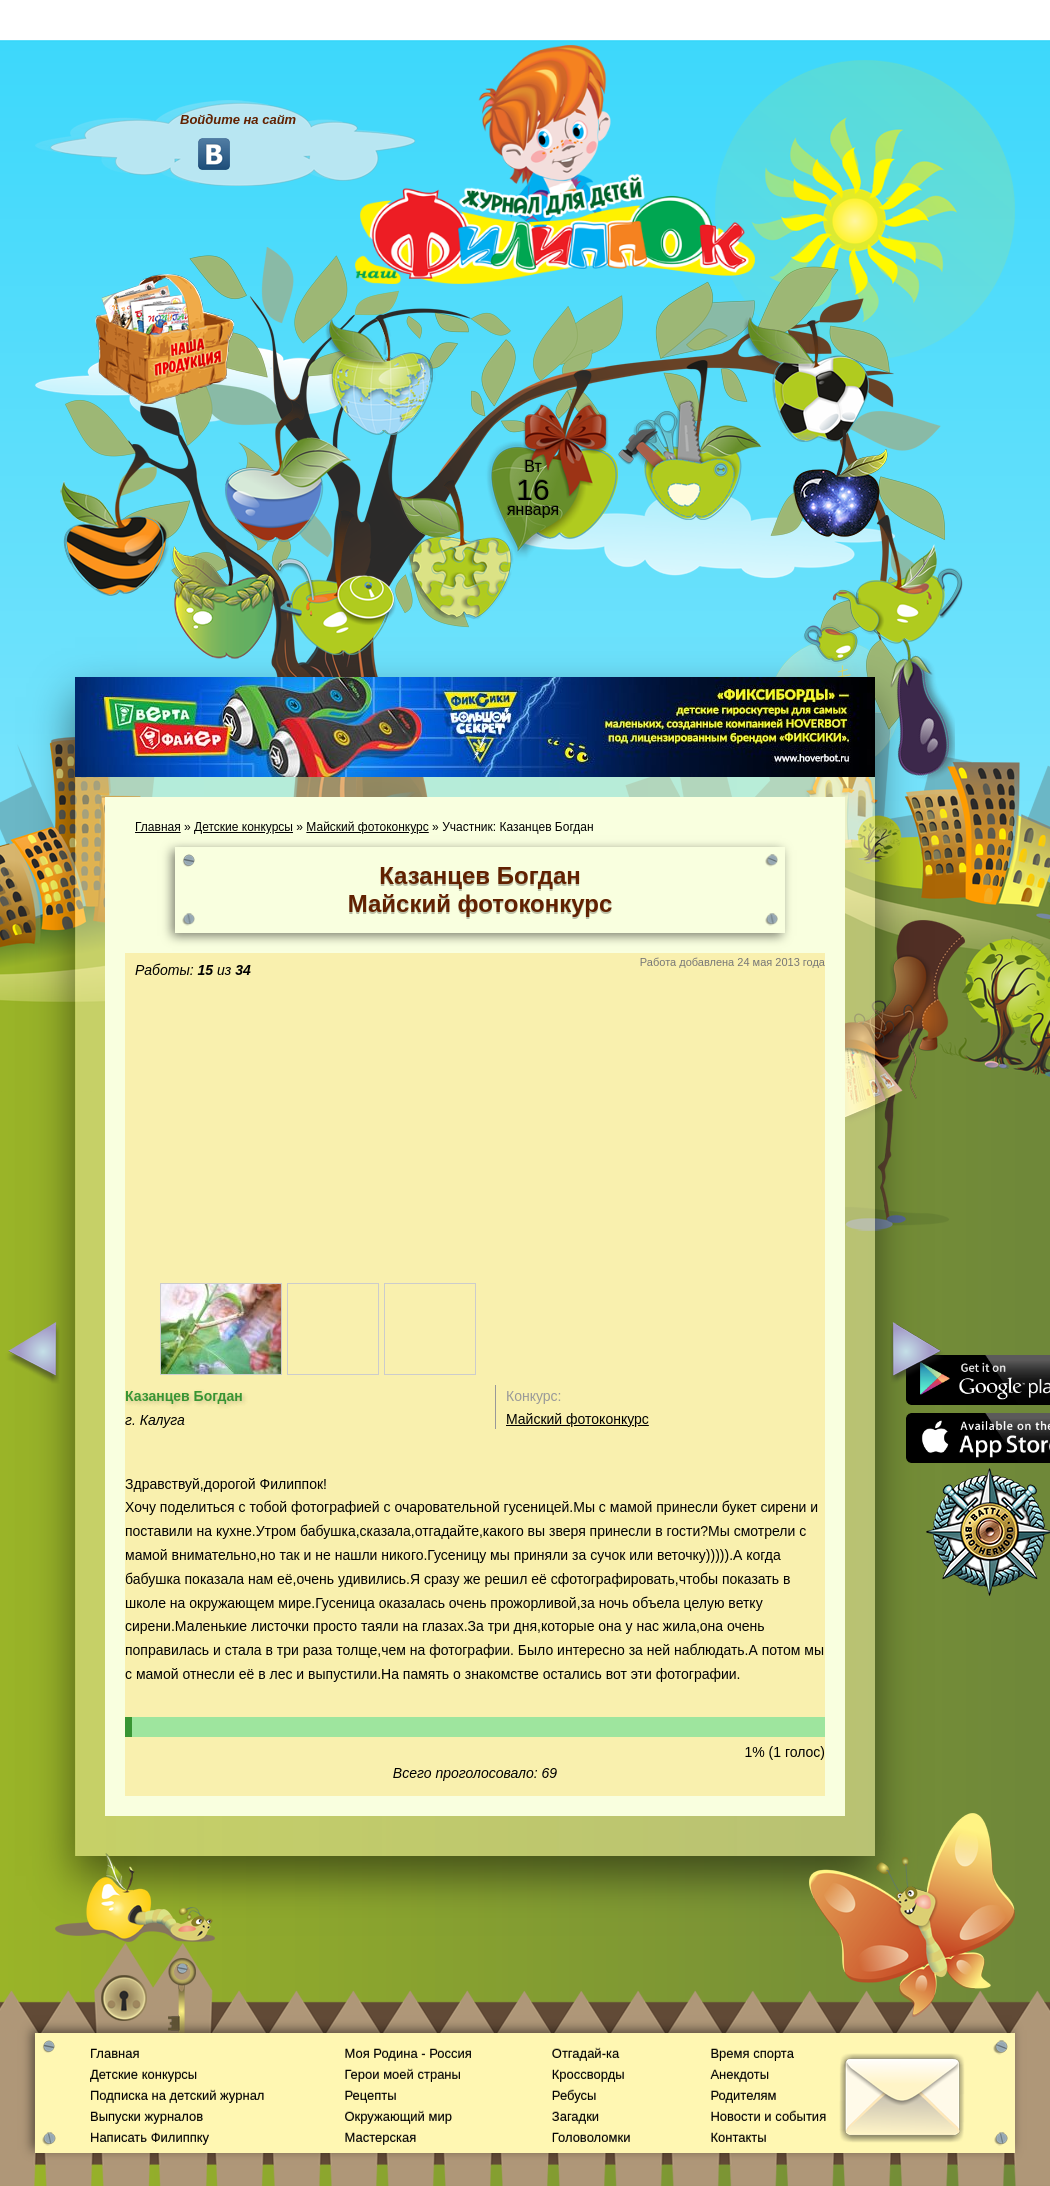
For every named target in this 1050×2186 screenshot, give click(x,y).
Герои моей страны (402, 2074)
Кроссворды (588, 2074)
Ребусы (574, 2095)
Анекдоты (739, 2074)
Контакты (738, 2137)
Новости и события (768, 2116)
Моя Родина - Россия (407, 2053)
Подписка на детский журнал (177, 2095)
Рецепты (370, 2095)
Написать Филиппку (149, 2137)
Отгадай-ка (585, 2053)
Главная (158, 827)
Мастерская (380, 2137)
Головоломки (591, 2137)
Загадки (575, 2116)
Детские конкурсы (243, 827)
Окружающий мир (397, 2116)
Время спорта (751, 2053)
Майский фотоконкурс (367, 827)
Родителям (743, 2095)
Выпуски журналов (146, 2116)
